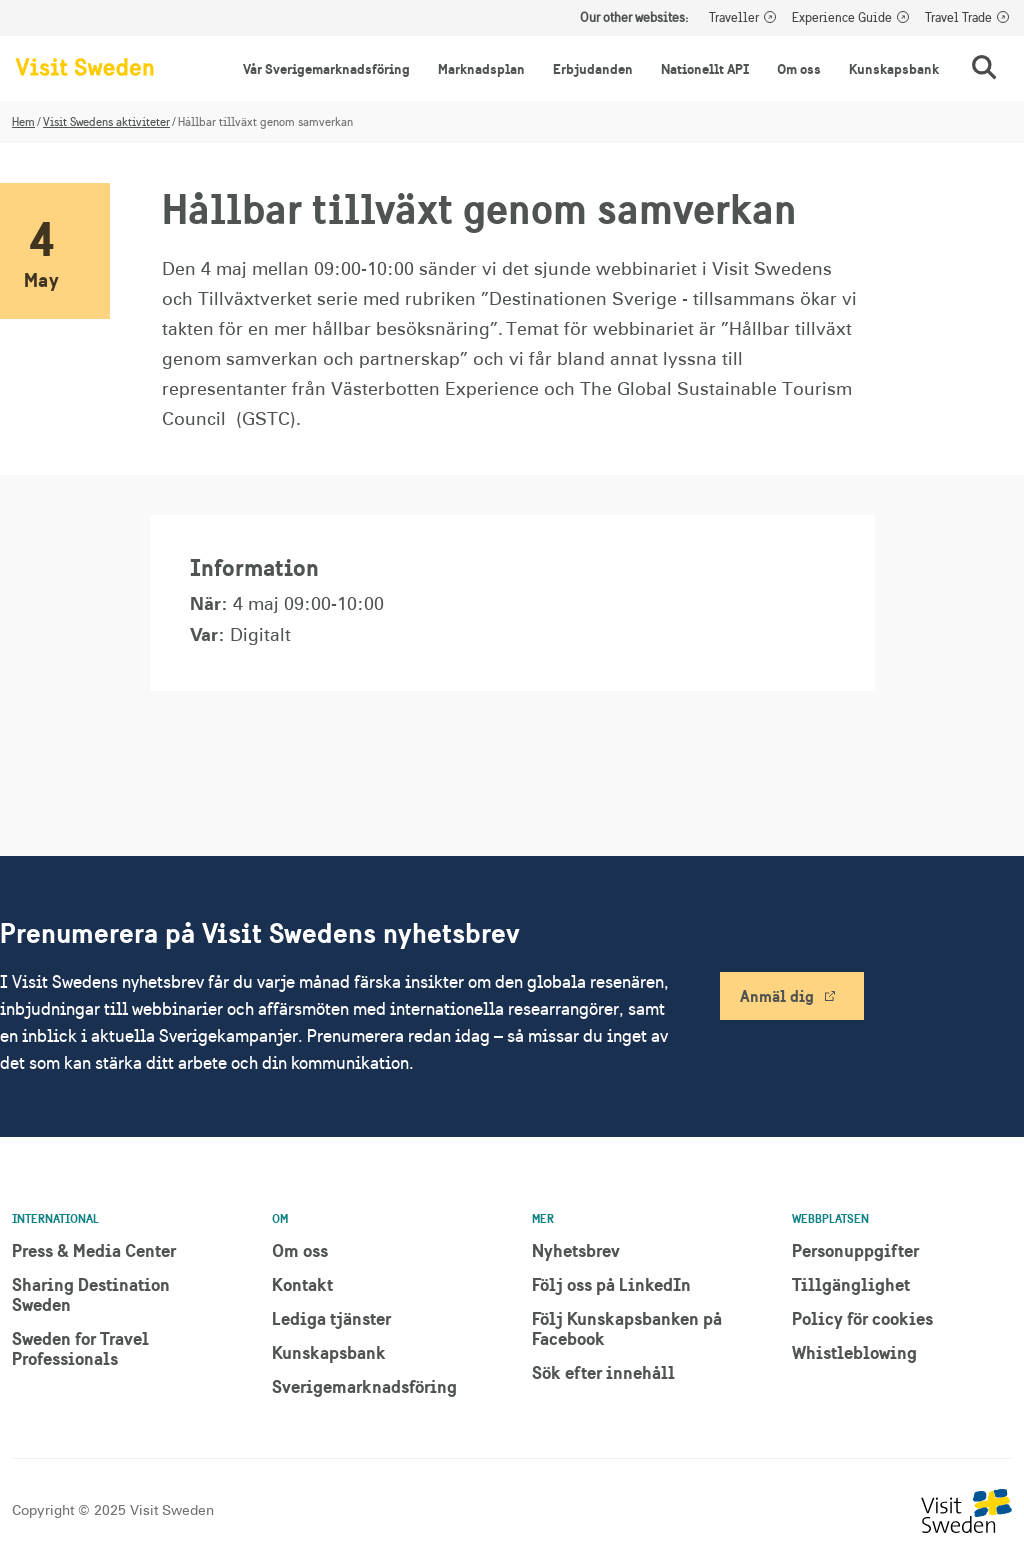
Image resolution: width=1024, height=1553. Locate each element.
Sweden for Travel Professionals (80, 1348)
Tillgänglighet (851, 1284)
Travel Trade (958, 18)
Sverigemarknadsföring (364, 1386)
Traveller (734, 18)
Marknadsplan (481, 69)
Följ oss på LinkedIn (611, 1284)
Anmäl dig (777, 996)
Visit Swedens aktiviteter (106, 122)
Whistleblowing (854, 1352)
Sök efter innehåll (603, 1372)
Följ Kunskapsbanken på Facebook (627, 1328)
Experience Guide (842, 18)
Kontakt (302, 1284)
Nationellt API (705, 69)
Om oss (799, 69)
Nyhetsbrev (576, 1250)
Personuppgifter (855, 1250)
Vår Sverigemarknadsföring (326, 69)
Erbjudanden (593, 69)
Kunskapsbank (894, 69)
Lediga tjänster (331, 1318)
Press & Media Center (94, 1250)
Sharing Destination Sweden (91, 1294)
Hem (23, 122)
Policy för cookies (862, 1318)
